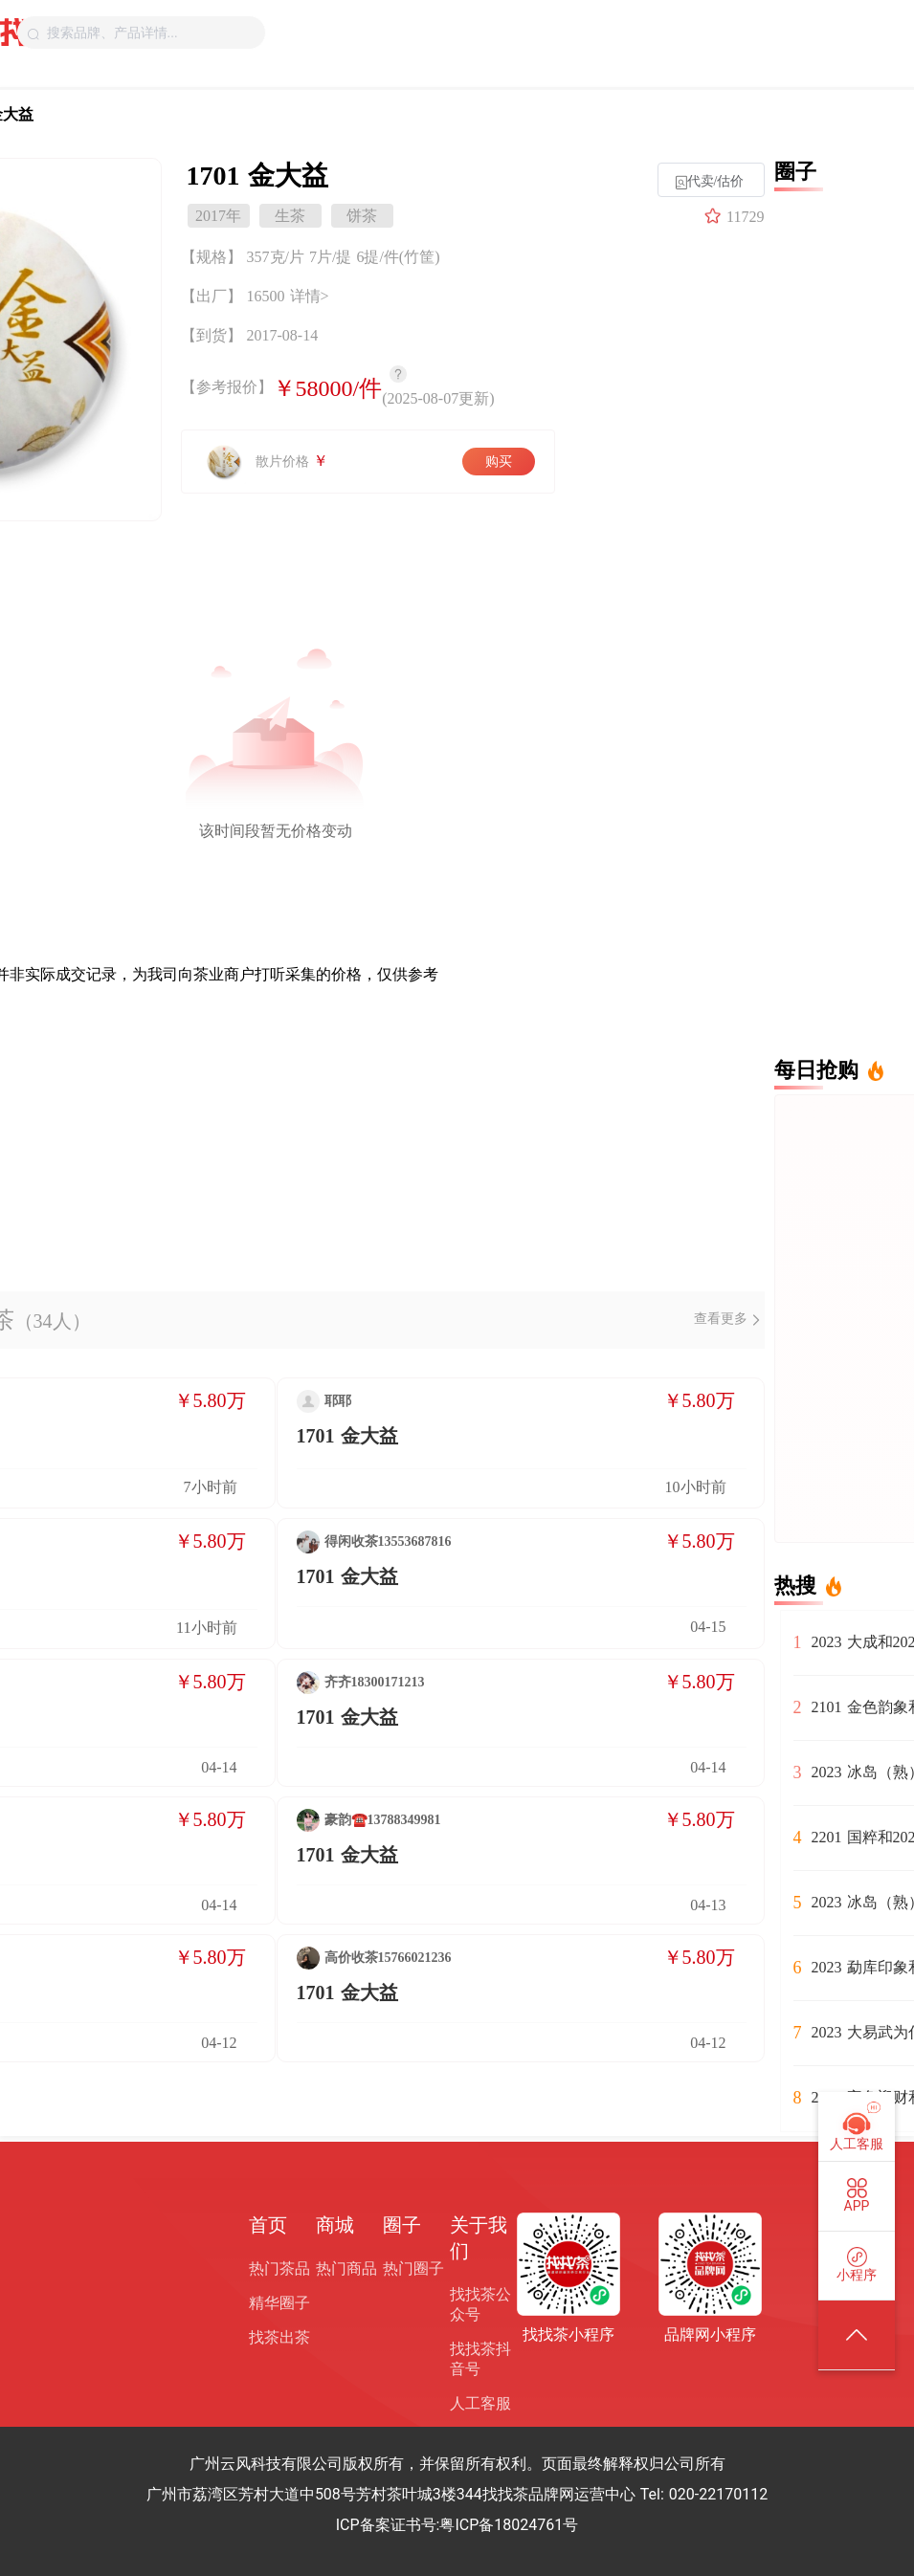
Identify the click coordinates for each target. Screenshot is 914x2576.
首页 (268, 2224)
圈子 (402, 2224)
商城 (335, 2224)
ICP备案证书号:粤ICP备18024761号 (457, 2525)
